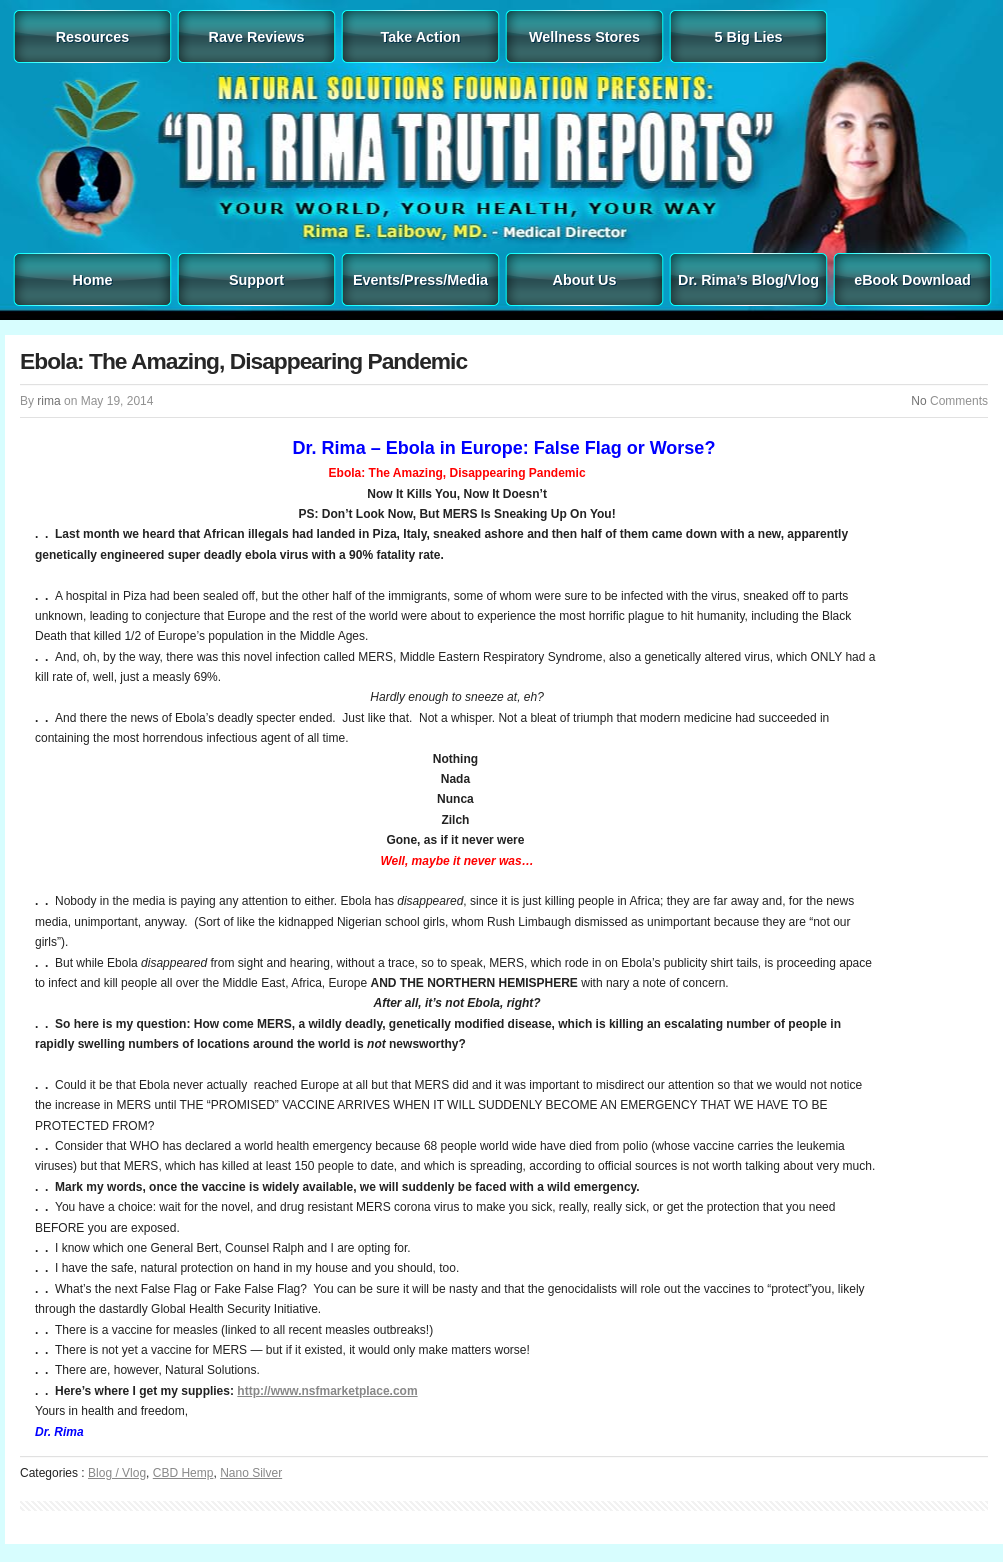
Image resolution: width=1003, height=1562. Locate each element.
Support (256, 280)
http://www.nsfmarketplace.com (327, 1391)
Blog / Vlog (117, 1473)
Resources (93, 37)
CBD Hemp (183, 1473)
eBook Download (912, 280)
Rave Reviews (257, 37)
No (918, 401)
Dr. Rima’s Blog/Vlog (748, 280)
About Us (585, 280)
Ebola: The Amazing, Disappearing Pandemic (243, 361)
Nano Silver (251, 1473)
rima (48, 401)
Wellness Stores (584, 37)
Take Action (421, 37)
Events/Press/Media (420, 280)
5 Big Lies (749, 37)
